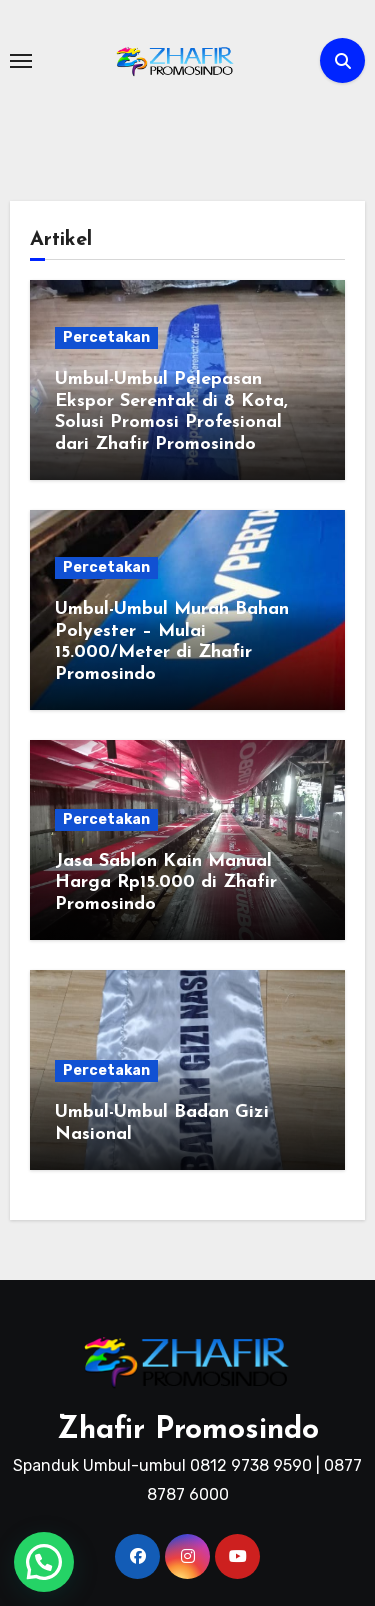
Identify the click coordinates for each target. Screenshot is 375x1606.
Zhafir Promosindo (188, 1430)
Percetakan (106, 337)
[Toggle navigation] (21, 61)
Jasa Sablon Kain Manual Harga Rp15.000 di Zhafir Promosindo (166, 883)
